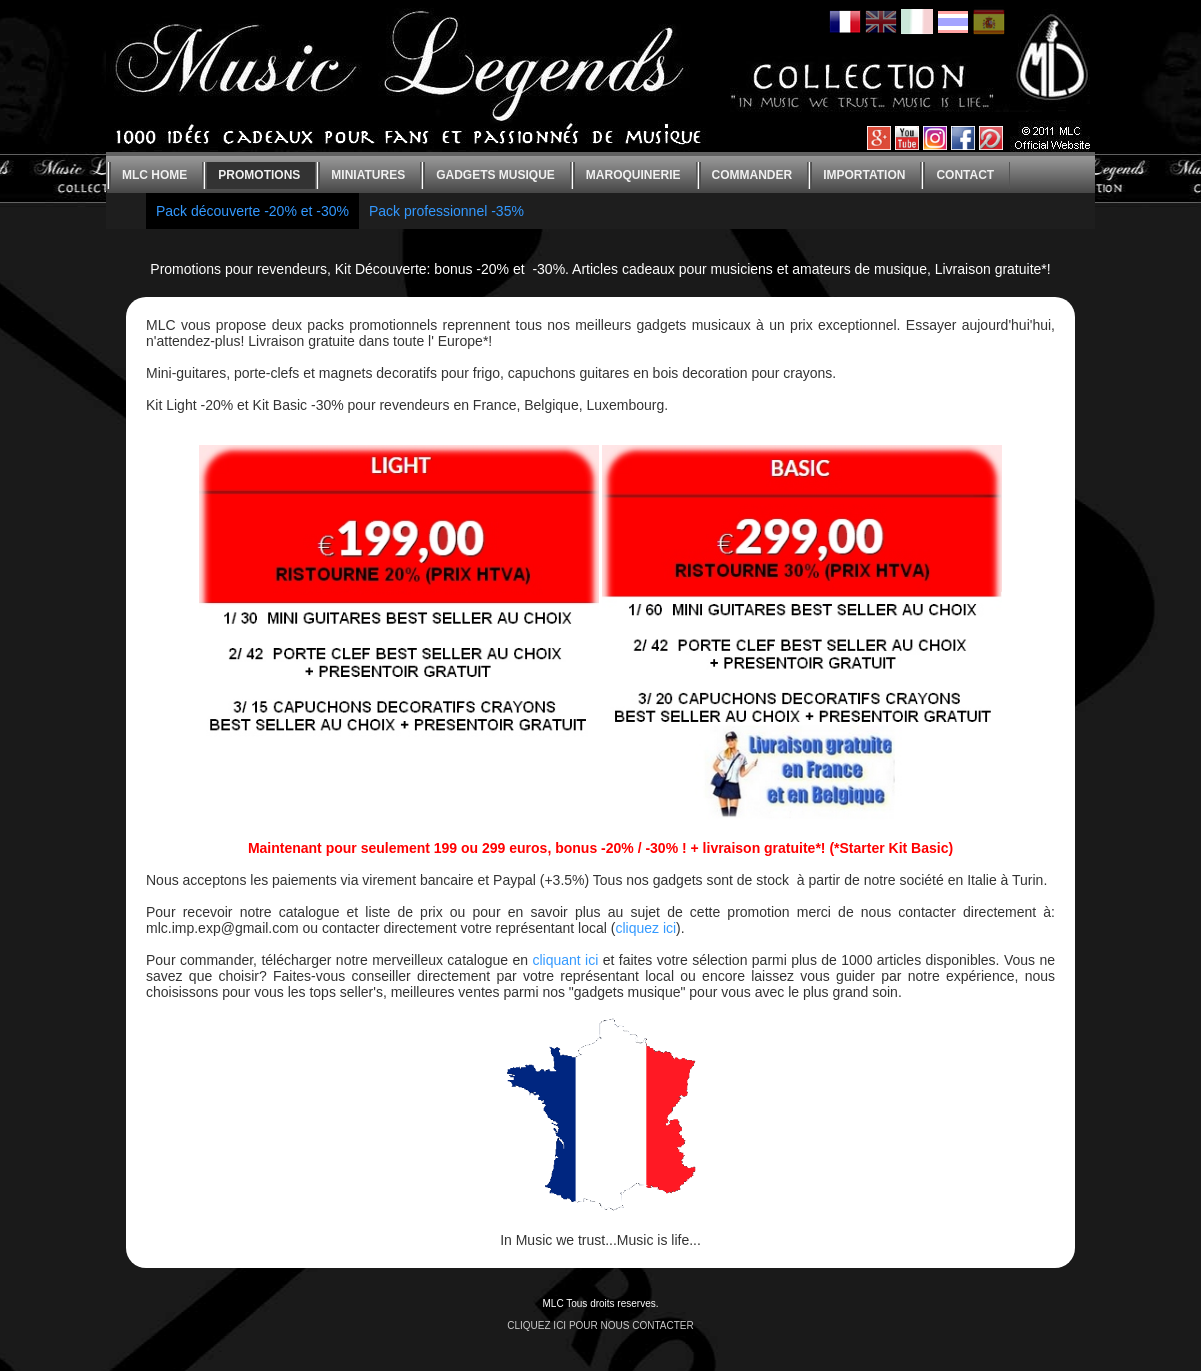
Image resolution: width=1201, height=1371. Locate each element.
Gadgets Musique (495, 175)
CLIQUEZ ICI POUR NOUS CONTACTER (600, 1325)
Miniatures (368, 175)
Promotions (259, 175)
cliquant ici (565, 960)
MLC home (154, 175)
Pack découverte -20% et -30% (252, 211)
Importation (864, 175)
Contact (965, 175)
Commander (752, 175)
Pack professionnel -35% (446, 211)
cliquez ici (645, 928)
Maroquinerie (633, 175)
